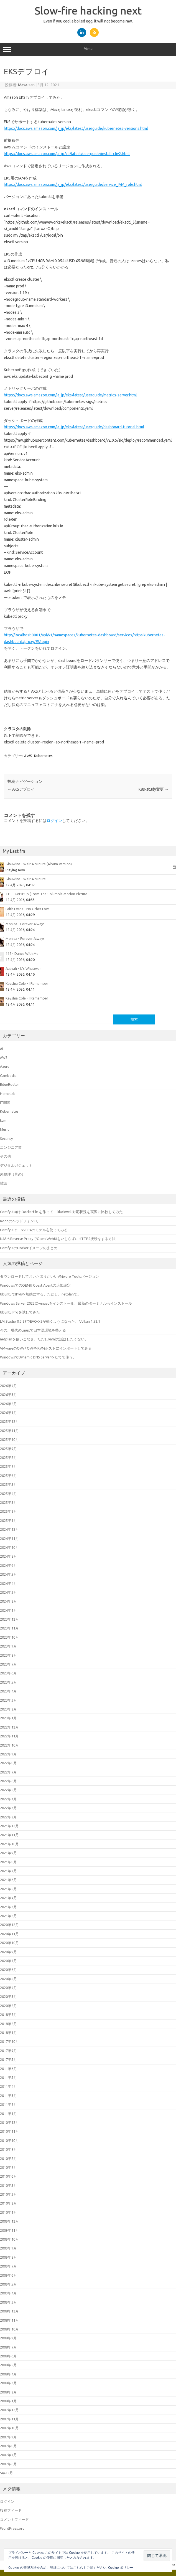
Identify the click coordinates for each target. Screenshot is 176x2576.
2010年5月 (8, 2185)
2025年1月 (8, 1520)
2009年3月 (8, 2302)
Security (6, 1138)
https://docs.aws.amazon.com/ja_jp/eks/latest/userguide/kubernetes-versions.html (76, 128)
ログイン (54, 820)
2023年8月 (8, 1655)
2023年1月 (8, 1718)
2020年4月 (8, 1988)
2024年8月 (8, 1556)
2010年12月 (9, 2122)
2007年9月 (8, 2437)
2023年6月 (8, 1673)
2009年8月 (8, 2257)
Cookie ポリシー (120, 2567)
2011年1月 (8, 2114)
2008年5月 (8, 2365)
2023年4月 (8, 1691)
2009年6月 (8, 2275)
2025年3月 (8, 1502)
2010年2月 (8, 2203)
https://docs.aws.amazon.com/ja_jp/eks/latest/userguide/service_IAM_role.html (73, 184)
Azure (4, 1066)
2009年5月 (8, 2284)
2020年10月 (9, 1943)
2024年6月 (8, 1565)
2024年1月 (8, 1610)
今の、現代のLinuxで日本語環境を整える (33, 1330)
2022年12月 (9, 1727)
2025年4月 (8, 1494)
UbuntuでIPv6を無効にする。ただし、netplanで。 (40, 1294)
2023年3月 (8, 1700)
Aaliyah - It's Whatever (23, 968)
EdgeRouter (9, 1084)
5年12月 (6, 2473)
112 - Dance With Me (22, 953)
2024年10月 (9, 1547)
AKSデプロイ (21, 789)
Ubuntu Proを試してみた (20, 1312)
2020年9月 (8, 1952)
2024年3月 (8, 1592)
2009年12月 (9, 2221)
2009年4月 (8, 2293)
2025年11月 (9, 1431)
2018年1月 (8, 2033)
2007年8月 (8, 2446)
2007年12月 (9, 2410)
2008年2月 (8, 2392)
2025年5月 (8, 1484)
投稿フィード (11, 2510)
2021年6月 (8, 1880)
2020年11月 (9, 1934)
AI (1, 1049)
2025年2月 (8, 1511)
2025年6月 (8, 1475)
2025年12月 (9, 1421)
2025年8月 (8, 1457)
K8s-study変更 (154, 789)
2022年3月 (8, 1808)
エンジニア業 (11, 1147)
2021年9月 (8, 1853)
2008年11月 (9, 2320)
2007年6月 (8, 2464)
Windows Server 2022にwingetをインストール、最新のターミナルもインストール (66, 1303)
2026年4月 (8, 1386)
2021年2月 (8, 1916)
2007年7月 (8, 2455)
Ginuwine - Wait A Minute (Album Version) (39, 864)
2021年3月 (8, 1907)
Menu (88, 49)
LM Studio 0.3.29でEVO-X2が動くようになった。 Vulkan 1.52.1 (50, 1321)
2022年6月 (8, 1781)
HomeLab (8, 1093)
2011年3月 (8, 2095)
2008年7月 (8, 2347)
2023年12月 (9, 1619)
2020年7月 (8, 1961)
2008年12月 (9, 2311)
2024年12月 (9, 1529)
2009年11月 (9, 2230)
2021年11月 (9, 1835)
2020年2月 (8, 2006)
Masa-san (26, 85)
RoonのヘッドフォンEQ (19, 1221)
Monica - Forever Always (25, 924)
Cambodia (8, 1075)
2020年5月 (8, 1979)
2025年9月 (8, 1449)
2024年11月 (9, 1538)
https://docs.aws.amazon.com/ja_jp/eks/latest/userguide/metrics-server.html (70, 395)
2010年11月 (9, 2131)
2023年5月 (8, 1682)
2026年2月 (8, 1404)
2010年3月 (8, 2194)
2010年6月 (8, 2176)
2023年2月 (8, 1709)
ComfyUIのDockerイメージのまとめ (28, 1248)
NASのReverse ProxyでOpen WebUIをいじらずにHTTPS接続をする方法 (58, 1239)
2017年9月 (8, 2051)
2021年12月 (9, 1826)
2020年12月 (9, 1925)
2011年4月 (8, 2086)
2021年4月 (8, 1898)
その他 (5, 1156)
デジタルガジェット (16, 1165)
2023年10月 (9, 1637)
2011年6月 (8, 2069)
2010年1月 (8, 2212)
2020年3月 (8, 1996)
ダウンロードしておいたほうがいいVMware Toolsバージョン (49, 1276)
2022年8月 (8, 1763)
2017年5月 (8, 2059)
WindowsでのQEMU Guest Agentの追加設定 (35, 1285)
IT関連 (5, 1102)
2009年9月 (8, 2248)
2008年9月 (8, 2338)
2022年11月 (9, 1736)
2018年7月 (8, 2014)
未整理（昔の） (12, 1174)
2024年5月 (8, 1574)
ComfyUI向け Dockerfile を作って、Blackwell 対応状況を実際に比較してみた (61, 1212)
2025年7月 (8, 1466)
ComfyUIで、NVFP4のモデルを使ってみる (34, 1230)
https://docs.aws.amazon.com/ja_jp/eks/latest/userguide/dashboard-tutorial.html (74, 427)
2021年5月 (8, 1889)
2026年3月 (8, 1394)
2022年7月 (8, 1772)
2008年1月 (8, 2401)
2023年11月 (9, 1628)
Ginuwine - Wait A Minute (26, 879)
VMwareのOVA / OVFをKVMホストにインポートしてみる (46, 1348)
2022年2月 (8, 1817)
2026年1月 (8, 1412)
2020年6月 (8, 1970)
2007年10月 (9, 2428)
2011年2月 (8, 2104)
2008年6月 (8, 2356)
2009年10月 (9, 2239)
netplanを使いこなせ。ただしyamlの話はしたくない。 (44, 1339)
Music (4, 1129)
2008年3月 (8, 2383)
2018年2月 (8, 2024)
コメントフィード (14, 2519)
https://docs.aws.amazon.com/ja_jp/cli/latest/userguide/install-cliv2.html (67, 153)
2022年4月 (8, 1799)
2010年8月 (8, 2158)
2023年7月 (8, 1664)
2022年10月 (9, 1745)
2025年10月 (9, 1439)
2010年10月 (9, 2140)
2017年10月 (9, 2041)
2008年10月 (9, 2329)
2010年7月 (8, 2167)
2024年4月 (8, 1583)
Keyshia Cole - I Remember (27, 983)
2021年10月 (9, 1844)
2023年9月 (8, 1646)
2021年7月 (8, 1871)
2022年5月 (8, 1790)
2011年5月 (8, 2077)
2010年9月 (8, 2149)
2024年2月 (8, 1601)
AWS (28, 756)
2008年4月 (8, 2374)
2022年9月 (8, 1754)
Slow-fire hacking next (88, 10)
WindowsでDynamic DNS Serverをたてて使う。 (38, 1357)
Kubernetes (43, 756)
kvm (3, 1120)
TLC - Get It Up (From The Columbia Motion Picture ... (48, 894)
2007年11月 (9, 2419)
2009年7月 (8, 2266)
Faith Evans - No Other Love (28, 909)
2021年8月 (8, 1862)
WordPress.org (12, 2528)
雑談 (3, 1183)
